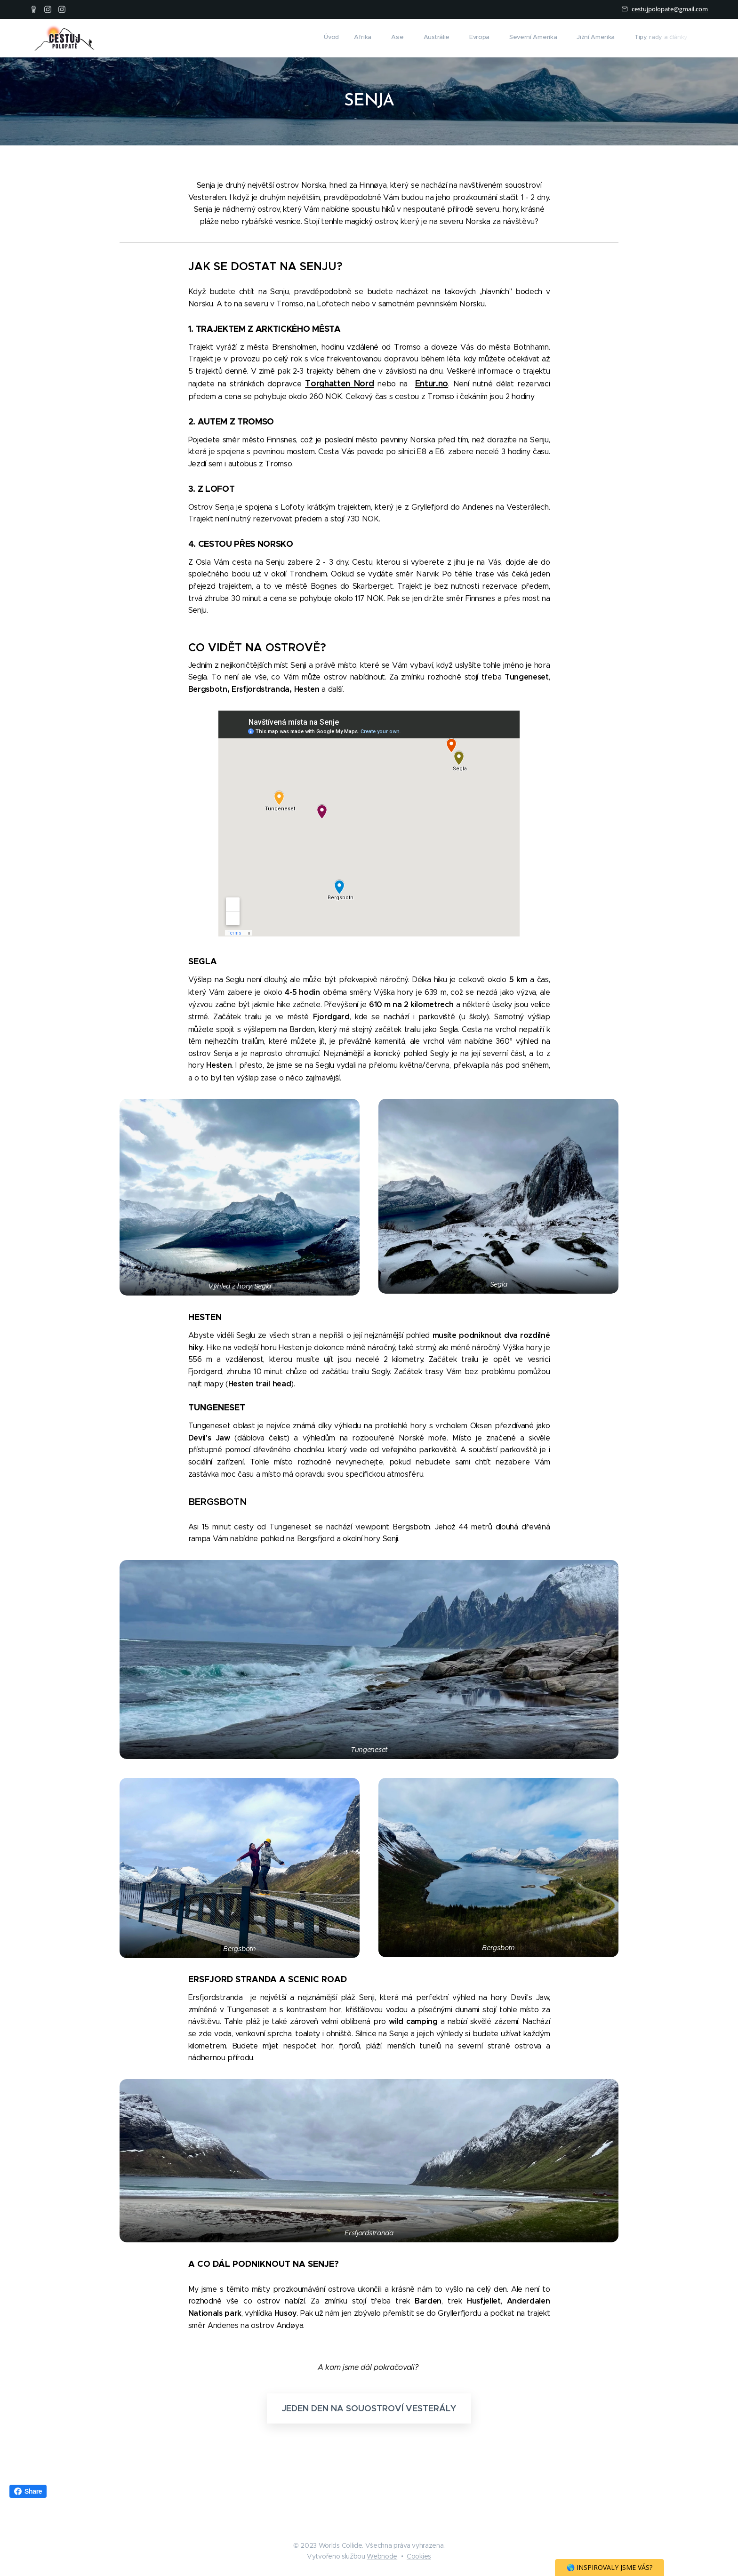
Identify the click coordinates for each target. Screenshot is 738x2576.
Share (28, 2491)
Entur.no (431, 383)
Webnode (382, 2556)
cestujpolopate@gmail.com (670, 9)
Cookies (419, 2556)
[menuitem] (557, 38)
